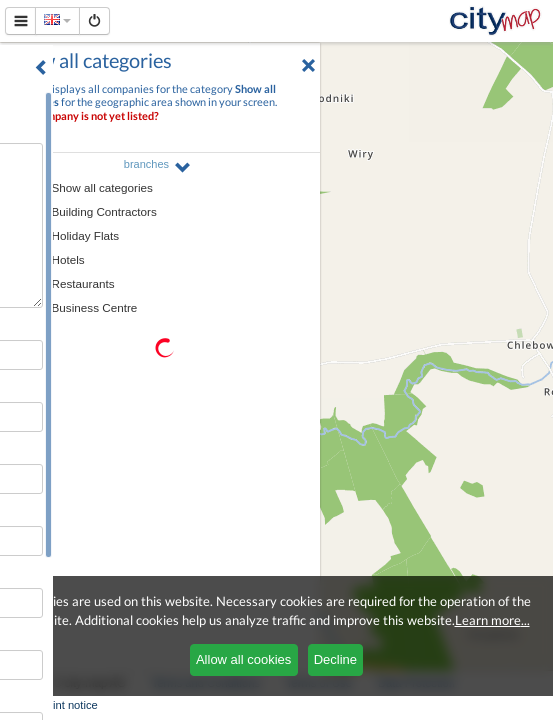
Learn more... (492, 620)
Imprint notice (64, 705)
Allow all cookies (243, 659)
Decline (335, 659)
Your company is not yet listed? (84, 115)
